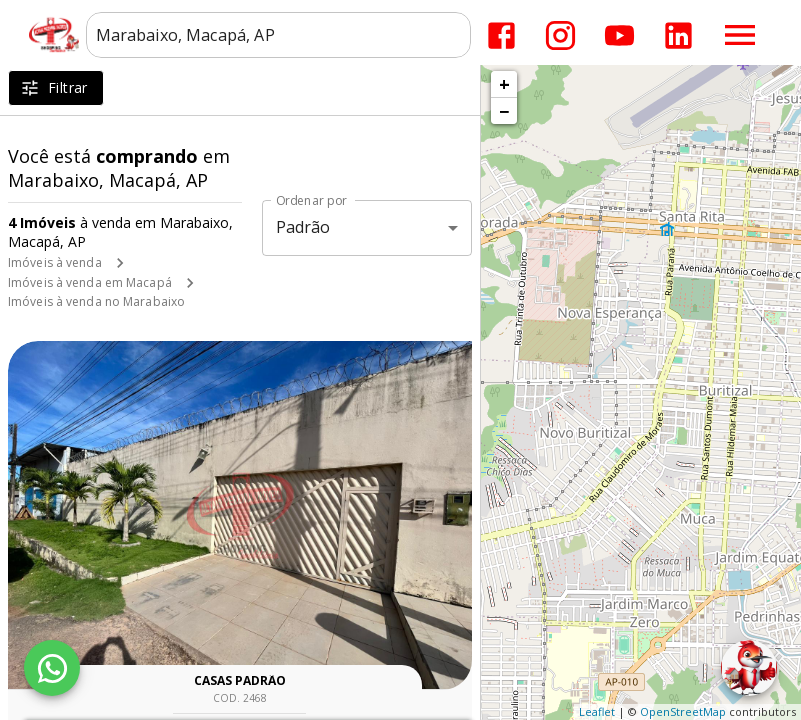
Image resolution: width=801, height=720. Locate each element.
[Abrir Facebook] (501, 35)
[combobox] (278, 35)
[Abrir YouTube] (619, 35)
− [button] (504, 111)
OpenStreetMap (683, 711)
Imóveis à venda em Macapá (90, 282)
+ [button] (504, 84)
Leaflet (597, 711)
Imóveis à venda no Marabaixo (96, 301)
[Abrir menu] (740, 35)
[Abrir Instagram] (560, 35)
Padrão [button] (303, 227)
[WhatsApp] (52, 668)
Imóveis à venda (55, 262)
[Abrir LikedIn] (678, 35)
